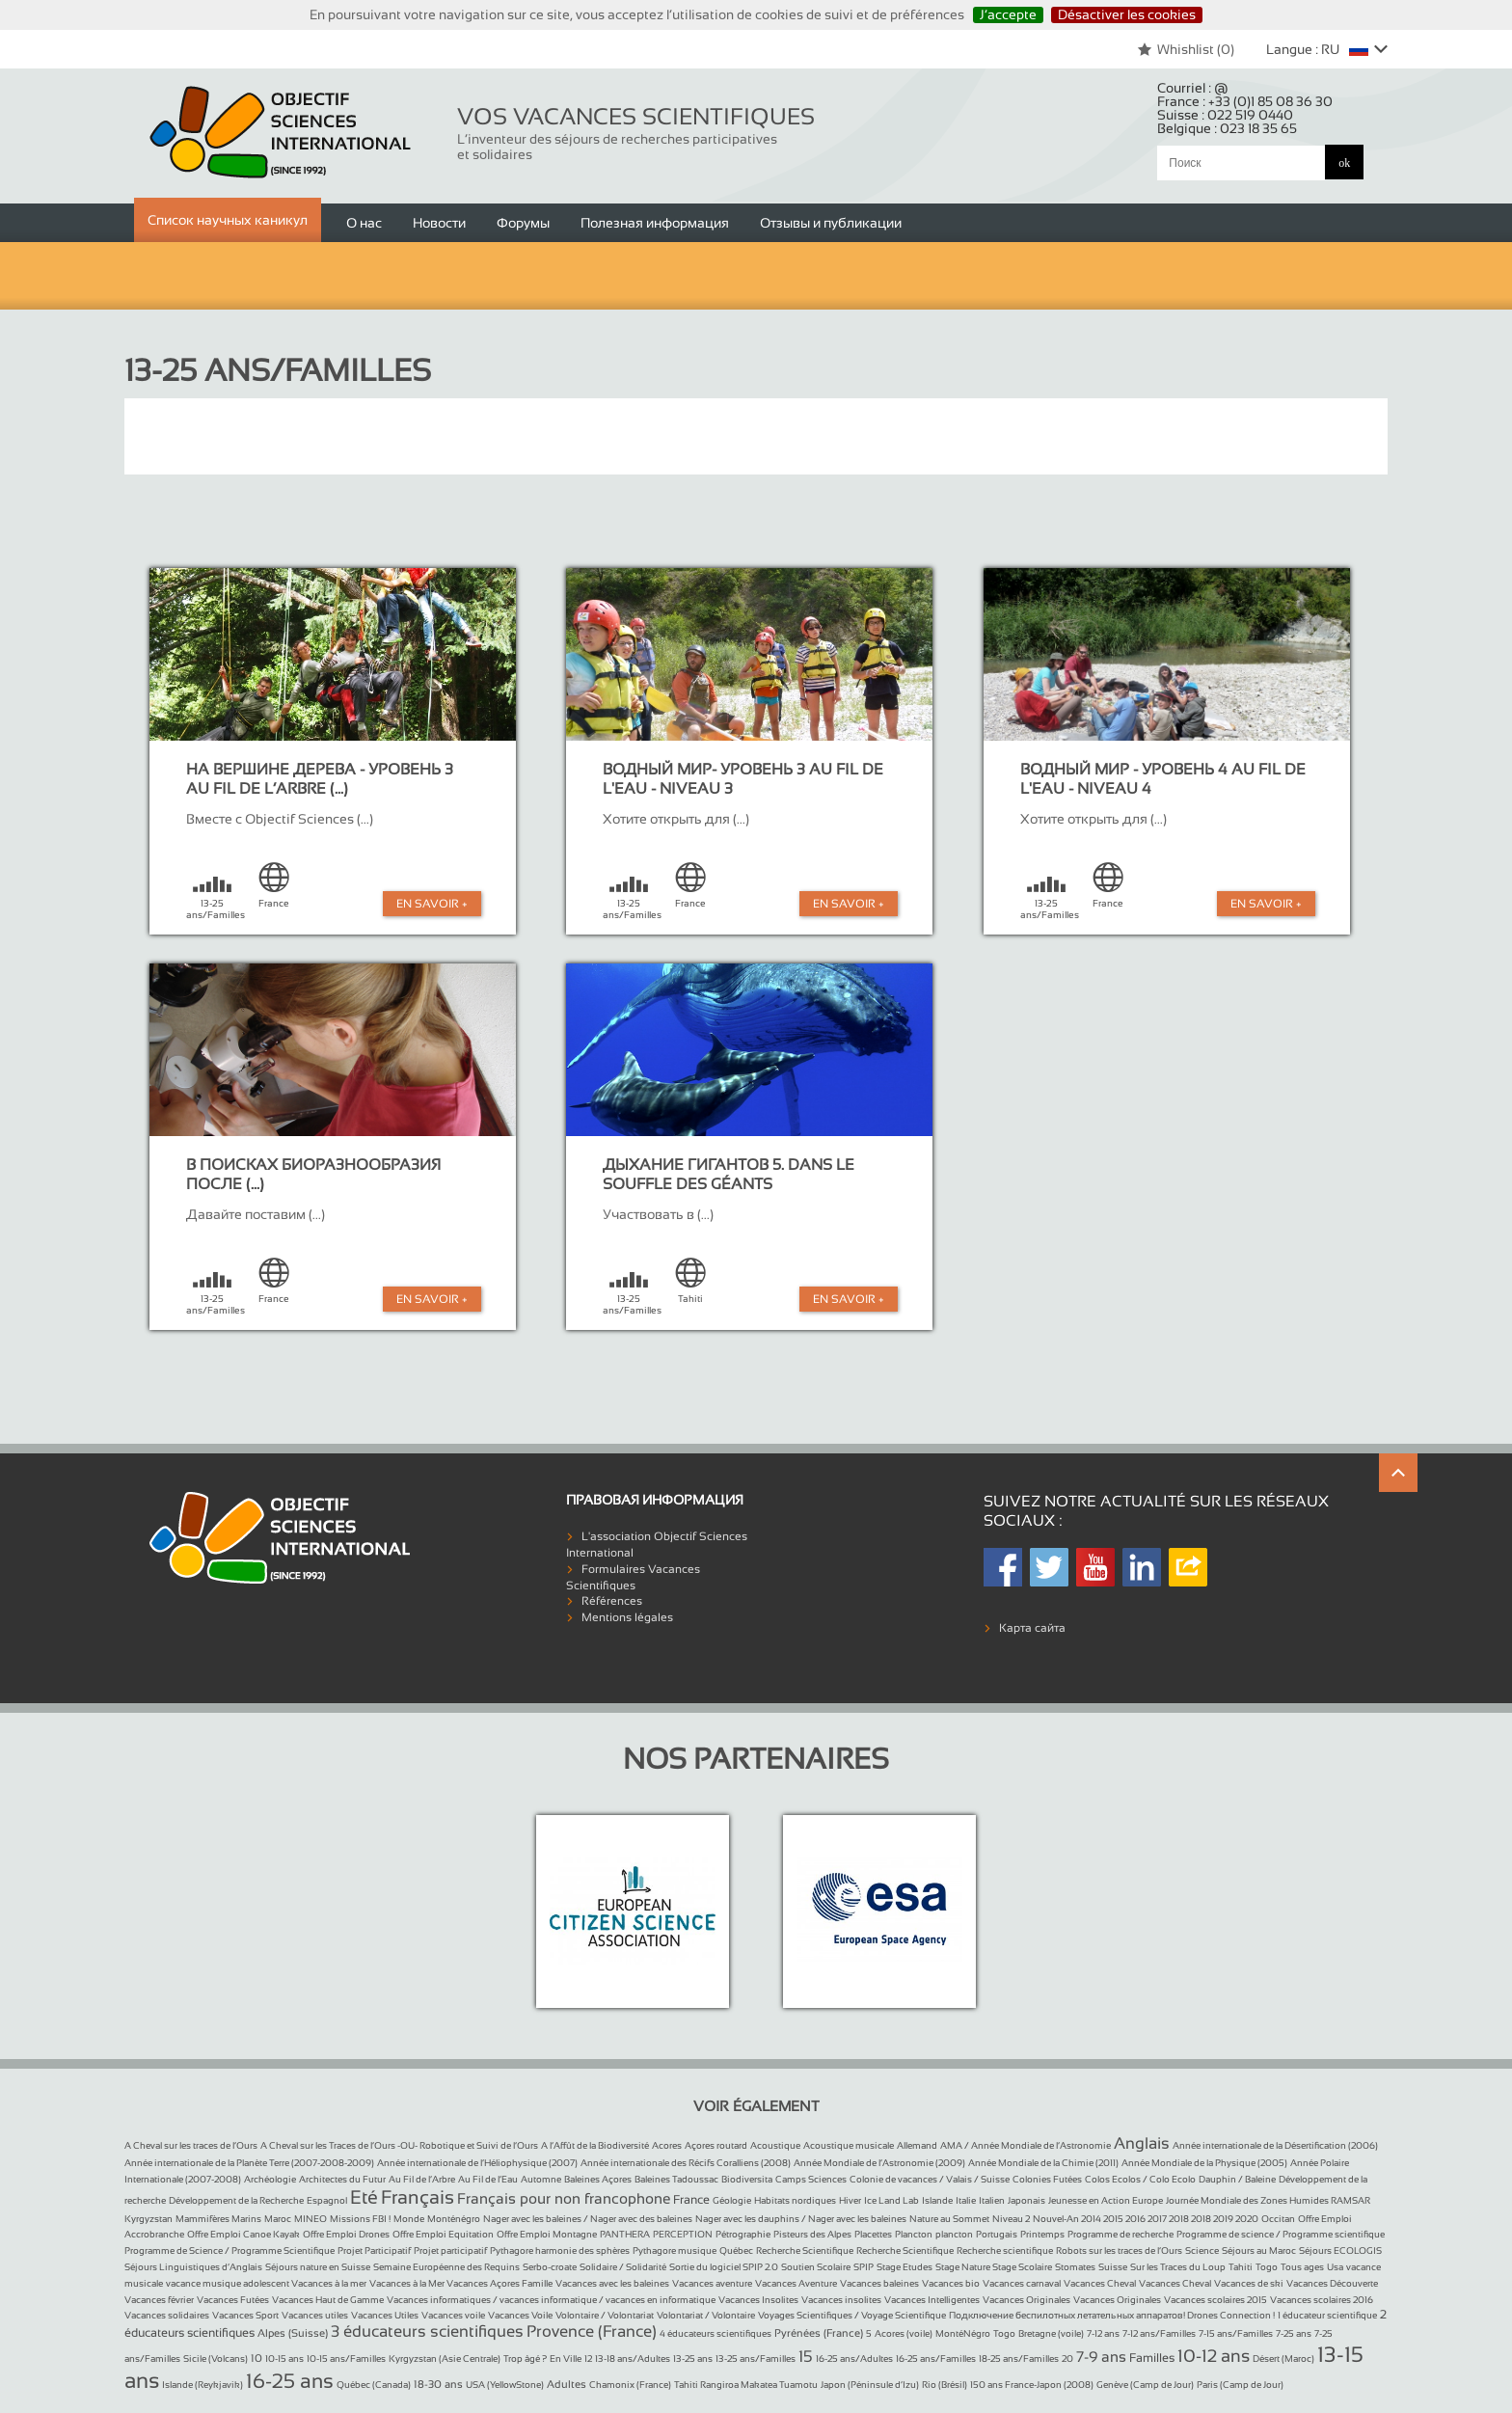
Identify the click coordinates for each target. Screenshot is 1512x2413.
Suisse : (1225, 114)
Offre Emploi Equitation (443, 2234)
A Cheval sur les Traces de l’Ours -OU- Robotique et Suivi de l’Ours (399, 2145)
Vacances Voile (520, 2315)
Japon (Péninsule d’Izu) (870, 2384)
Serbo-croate (550, 2267)
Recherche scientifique (1005, 2250)
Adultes (566, 2384)
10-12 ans (1213, 2356)
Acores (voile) (903, 2333)
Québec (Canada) (374, 2384)
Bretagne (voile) (1051, 2333)
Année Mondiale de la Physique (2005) (1204, 2162)
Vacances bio (951, 2283)
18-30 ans (438, 2384)
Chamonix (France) (630, 2384)
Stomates (1075, 2267)
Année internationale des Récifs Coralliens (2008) (685, 2162)
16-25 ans (290, 2381)
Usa (1335, 2267)
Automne (541, 2179)
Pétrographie (743, 2234)
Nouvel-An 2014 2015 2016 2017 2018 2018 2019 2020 (1145, 2218)
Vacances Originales (1026, 2299)
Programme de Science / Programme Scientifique (229, 2250)
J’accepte (1008, 14)
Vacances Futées (233, 2299)
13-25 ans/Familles (756, 2358)
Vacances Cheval (1100, 2283)
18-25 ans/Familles (1019, 2358)
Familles (1151, 2358)
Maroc (277, 2218)
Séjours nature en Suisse (317, 2267)
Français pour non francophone (563, 2198)
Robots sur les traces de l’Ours (1119, 2250)
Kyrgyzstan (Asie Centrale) (444, 2358)
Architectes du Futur (342, 2179)
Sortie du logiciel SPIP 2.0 (723, 2267)
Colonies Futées (1047, 2179)
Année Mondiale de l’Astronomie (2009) (879, 2162)
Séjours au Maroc (1259, 2250)
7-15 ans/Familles (1236, 2333)
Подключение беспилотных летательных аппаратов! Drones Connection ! (1112, 2315)
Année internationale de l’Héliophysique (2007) (477, 2162)
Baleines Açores (598, 2179)
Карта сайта (1032, 1628)
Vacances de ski (1248, 2283)
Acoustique (775, 2145)
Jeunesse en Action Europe (1105, 2200)
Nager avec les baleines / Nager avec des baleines (587, 2218)
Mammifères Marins (218, 2218)
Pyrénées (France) (818, 2333)
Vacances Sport (245, 2315)
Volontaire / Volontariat (604, 2315)
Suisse (1112, 2267)
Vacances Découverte (1332, 2283)
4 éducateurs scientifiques (715, 2333)
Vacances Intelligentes (932, 2299)
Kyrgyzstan (148, 2218)
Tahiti (1240, 2267)
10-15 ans (284, 2358)
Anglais (1142, 2143)
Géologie (732, 2200)
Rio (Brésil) (944, 2384)
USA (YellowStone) (505, 2384)
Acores (667, 2145)
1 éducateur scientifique (1327, 2315)
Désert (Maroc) (1283, 2358)
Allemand (917, 2145)
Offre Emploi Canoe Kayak (243, 2234)
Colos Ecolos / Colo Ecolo (1140, 2179)
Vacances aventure (712, 2283)
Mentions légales (627, 1617)
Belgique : (1227, 128)
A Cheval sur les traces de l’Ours (190, 2145)
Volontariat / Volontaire (706, 2315)
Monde (408, 2218)
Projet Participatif (374, 2250)
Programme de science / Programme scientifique (1280, 2234)
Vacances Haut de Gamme (328, 2299)
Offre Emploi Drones (346, 2234)
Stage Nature (963, 2267)
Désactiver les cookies (1127, 14)
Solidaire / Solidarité (623, 2267)
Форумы (523, 222)
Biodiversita (746, 2179)
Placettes (873, 2234)
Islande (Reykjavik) (202, 2384)
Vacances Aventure (796, 2283)
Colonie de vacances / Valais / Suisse (930, 2179)
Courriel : (1192, 87)
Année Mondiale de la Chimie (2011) (1043, 2162)
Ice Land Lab (891, 2200)
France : (1245, 101)
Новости (439, 222)
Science (1202, 2250)
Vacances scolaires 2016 (1321, 2299)
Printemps (1042, 2234)
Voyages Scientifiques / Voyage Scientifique (852, 2315)
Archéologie (270, 2179)
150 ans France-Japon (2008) (1032, 2384)
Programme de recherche (1120, 2234)
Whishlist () (1185, 49)
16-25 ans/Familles (936, 2358)
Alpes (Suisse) (292, 2333)
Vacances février (159, 2299)
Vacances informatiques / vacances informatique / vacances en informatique (551, 2299)
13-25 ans (693, 2358)
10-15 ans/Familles (346, 2358)
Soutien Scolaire (815, 2267)
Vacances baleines (879, 2283)
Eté (364, 2197)
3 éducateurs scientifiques (427, 2331)
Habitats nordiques (795, 2200)
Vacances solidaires (166, 2315)
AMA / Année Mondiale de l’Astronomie (1025, 2145)
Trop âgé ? (525, 2358)
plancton (954, 2234)
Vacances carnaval (1022, 2283)
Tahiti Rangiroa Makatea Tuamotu (746, 2384)
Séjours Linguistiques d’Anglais (193, 2267)
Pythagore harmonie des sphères (560, 2250)
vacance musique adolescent (228, 2283)
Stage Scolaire (1022, 2267)
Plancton (913, 2234)
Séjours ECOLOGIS (1340, 2250)
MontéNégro (962, 2333)
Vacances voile (453, 2315)
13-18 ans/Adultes (632, 2358)
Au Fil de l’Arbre (422, 2179)
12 (588, 2358)
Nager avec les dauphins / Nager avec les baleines (800, 2218)
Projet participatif (450, 2250)
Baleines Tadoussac (676, 2179)
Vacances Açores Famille (499, 2283)
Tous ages (1302, 2267)
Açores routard (716, 2145)
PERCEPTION (683, 2234)
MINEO (310, 2218)
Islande (937, 2200)
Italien (992, 2200)
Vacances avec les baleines (612, 2283)
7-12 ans (1103, 2333)
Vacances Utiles (384, 2315)
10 (256, 2358)
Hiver (850, 2200)
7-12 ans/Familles (1159, 2333)
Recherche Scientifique (804, 2250)
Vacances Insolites (758, 2299)
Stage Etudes (904, 2267)
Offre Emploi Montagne (547, 2234)
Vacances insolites (841, 2299)
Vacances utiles (315, 2315)
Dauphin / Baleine (1237, 2179)
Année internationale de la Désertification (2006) (1275, 2145)
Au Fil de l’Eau (488, 2179)
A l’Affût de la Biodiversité (595, 2145)
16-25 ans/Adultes (854, 2358)
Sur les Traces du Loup (1178, 2267)
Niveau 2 (1011, 2218)
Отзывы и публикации (831, 222)
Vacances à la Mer (407, 2283)
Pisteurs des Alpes (812, 2234)
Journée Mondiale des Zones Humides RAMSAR (1268, 2200)
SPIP (863, 2267)
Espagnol (327, 2200)
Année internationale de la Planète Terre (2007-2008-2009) (249, 2162)
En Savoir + (432, 903)
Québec (736, 2250)
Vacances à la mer (328, 2283)
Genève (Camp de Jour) (1145, 2384)
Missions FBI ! (360, 2218)
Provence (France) (591, 2331)
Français (417, 2197)
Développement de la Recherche (236, 2200)
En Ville (565, 2358)
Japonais (1026, 2200)
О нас (364, 222)
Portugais (996, 2234)
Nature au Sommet (949, 2218)
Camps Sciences (811, 2179)
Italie (966, 2200)
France (691, 2200)
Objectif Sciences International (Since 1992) (281, 132)
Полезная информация (654, 222)
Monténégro (453, 2218)
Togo (1267, 2267)
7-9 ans (1101, 2356)
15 (805, 2356)
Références (611, 1601)
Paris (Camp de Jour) (1240, 2384)
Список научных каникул (228, 220)
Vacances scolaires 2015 (1215, 2299)
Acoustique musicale (848, 2145)
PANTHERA (625, 2234)
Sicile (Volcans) (215, 2358)
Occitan (1278, 2218)
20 (1067, 2358)
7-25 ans (1293, 2333)
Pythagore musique (674, 2250)
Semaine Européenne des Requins (446, 2267)
